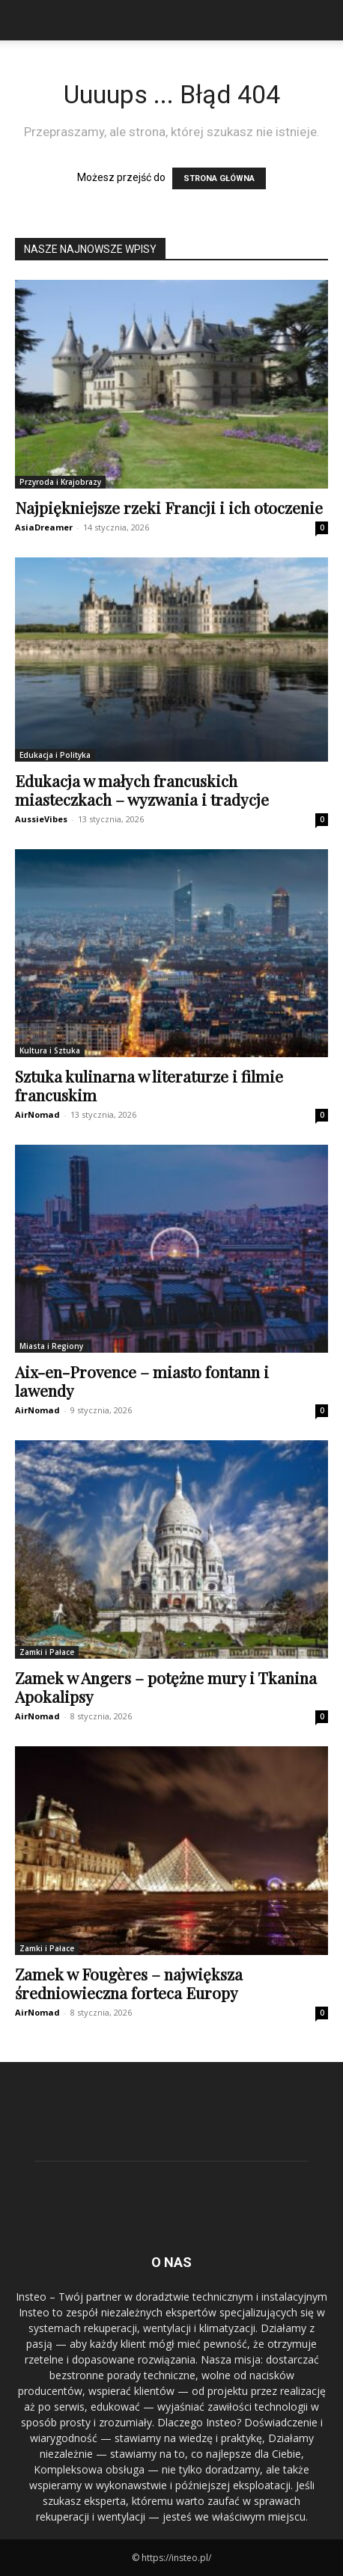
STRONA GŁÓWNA (219, 178)
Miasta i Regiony (51, 1346)
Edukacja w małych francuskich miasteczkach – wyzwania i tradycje (142, 790)
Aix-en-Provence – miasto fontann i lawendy (142, 1381)
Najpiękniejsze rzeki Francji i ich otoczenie (169, 507)
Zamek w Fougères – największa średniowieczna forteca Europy (129, 1983)
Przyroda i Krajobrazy (60, 482)
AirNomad (37, 1114)
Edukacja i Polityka (55, 755)
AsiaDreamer (44, 527)
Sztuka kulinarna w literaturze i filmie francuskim (149, 1085)
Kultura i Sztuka (49, 1050)
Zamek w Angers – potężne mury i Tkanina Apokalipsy (166, 1687)
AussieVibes (41, 818)
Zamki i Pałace (46, 1652)
